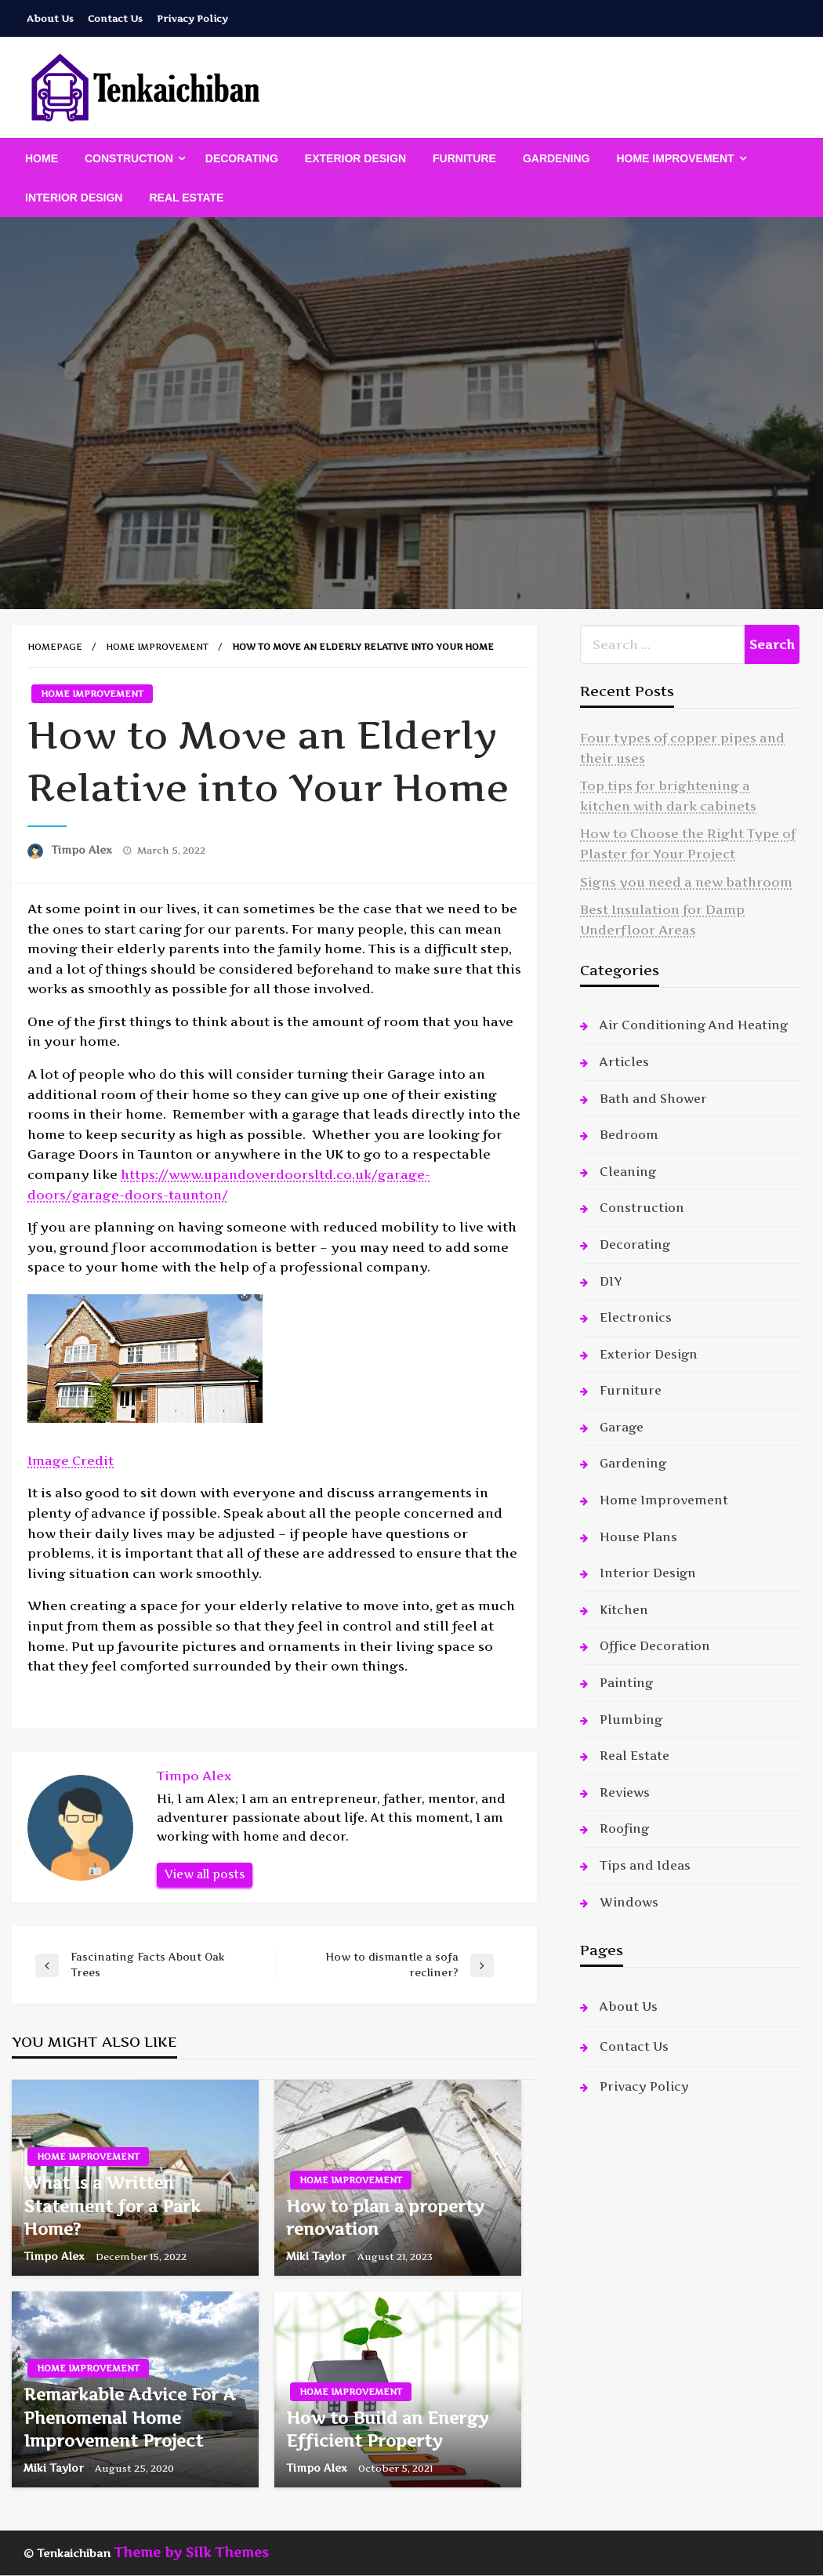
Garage (622, 1427)
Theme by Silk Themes (191, 2552)
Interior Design (73, 197)
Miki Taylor (318, 2256)
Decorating (241, 158)
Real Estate (186, 197)
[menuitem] (41, 158)
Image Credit (70, 1460)
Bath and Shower (653, 1098)
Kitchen (624, 1609)
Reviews (625, 1792)
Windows (629, 1902)
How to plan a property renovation (385, 2218)
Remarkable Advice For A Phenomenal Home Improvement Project (130, 2418)
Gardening (556, 158)
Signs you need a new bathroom (686, 882)
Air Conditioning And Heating (694, 1025)
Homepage (54, 646)
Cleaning (628, 1171)
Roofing (624, 1828)
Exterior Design (355, 158)
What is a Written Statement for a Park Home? (112, 2206)
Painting (626, 1682)
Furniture (464, 158)
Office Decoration (655, 1645)
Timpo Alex (83, 850)
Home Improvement (675, 158)
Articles (624, 1061)
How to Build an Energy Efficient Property (387, 2429)
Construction (129, 158)
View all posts (205, 1874)
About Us (50, 18)
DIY (611, 1281)
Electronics (636, 1317)
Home (41, 158)
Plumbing (631, 1719)
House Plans (638, 1536)
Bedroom (629, 1134)
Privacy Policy (192, 18)
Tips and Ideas (645, 1865)
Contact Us (115, 18)
